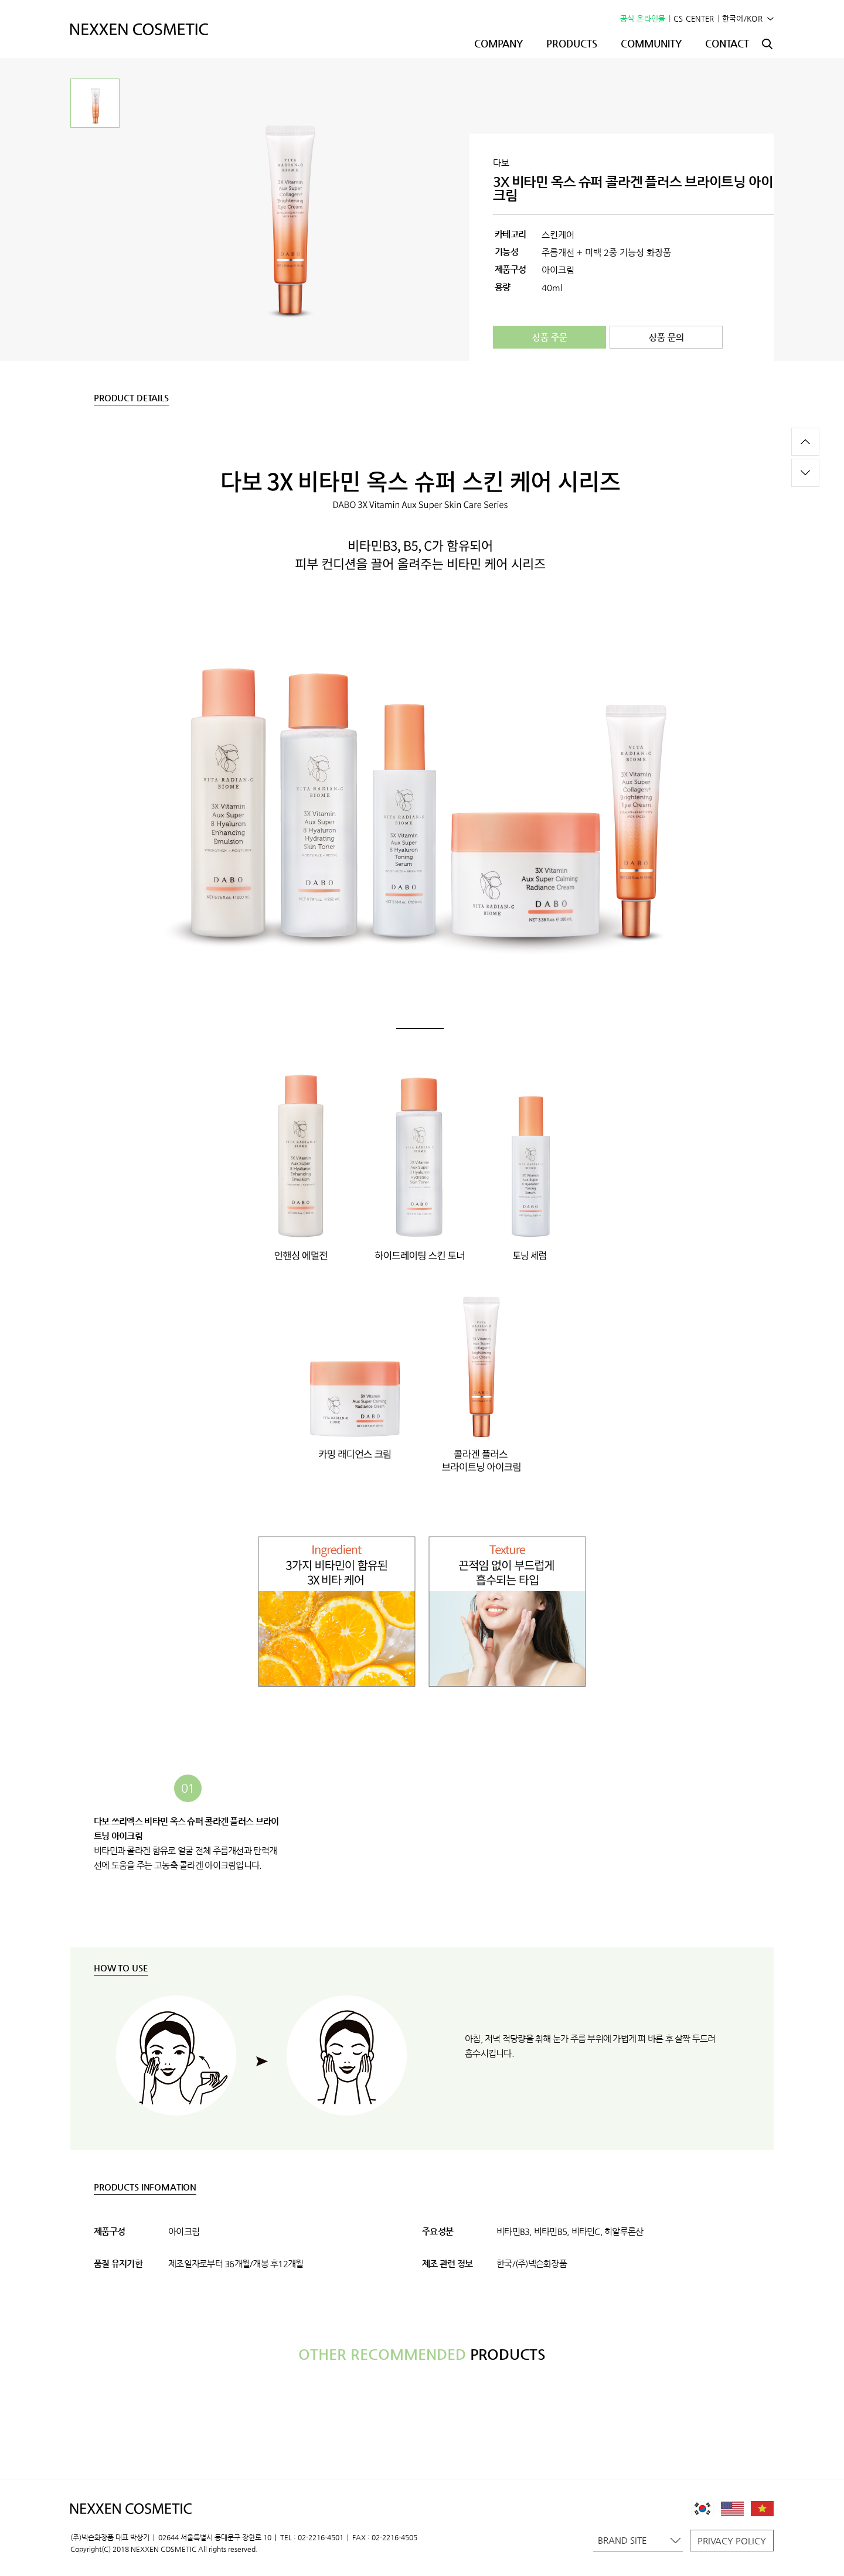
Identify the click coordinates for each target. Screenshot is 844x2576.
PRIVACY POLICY (731, 2541)
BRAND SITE (639, 2540)
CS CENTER (693, 18)
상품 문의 (666, 337)
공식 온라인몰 (643, 18)
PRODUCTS (571, 43)
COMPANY (498, 43)
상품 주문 (549, 337)
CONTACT (727, 43)
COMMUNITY (651, 43)
